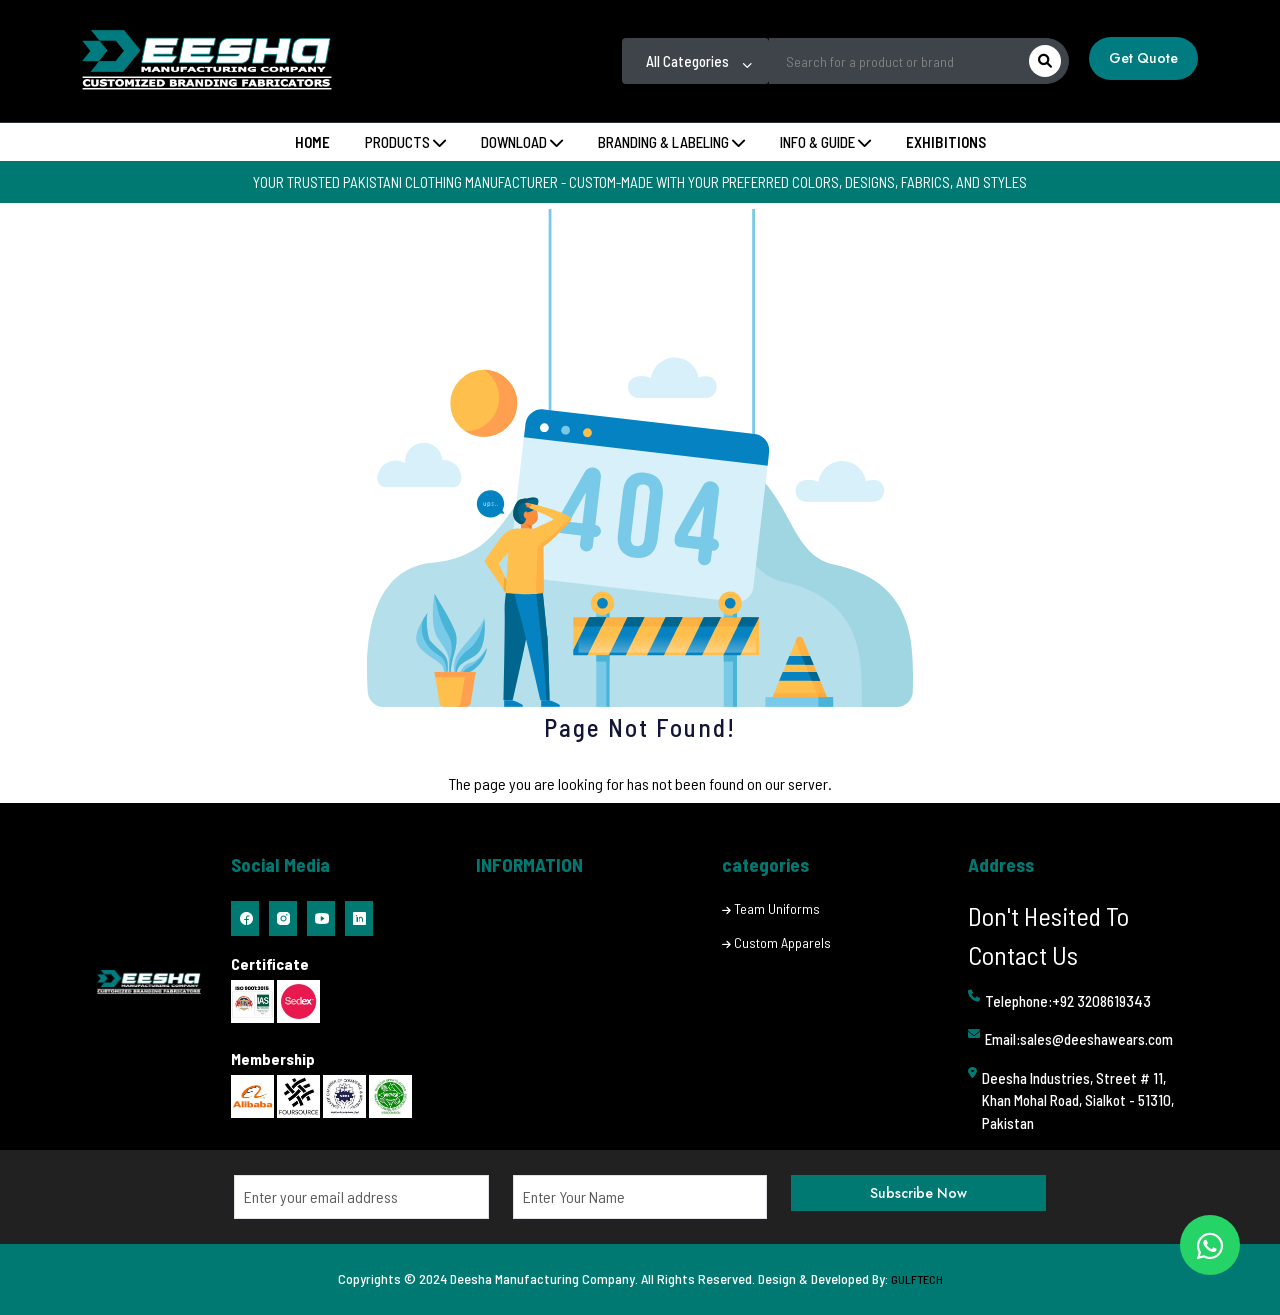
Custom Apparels (782, 942)
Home (312, 142)
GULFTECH (917, 1279)
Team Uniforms (777, 908)
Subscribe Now (918, 1193)
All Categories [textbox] (687, 61)
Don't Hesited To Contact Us (1048, 935)
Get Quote (1143, 58)
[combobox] (695, 61)
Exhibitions (946, 142)
